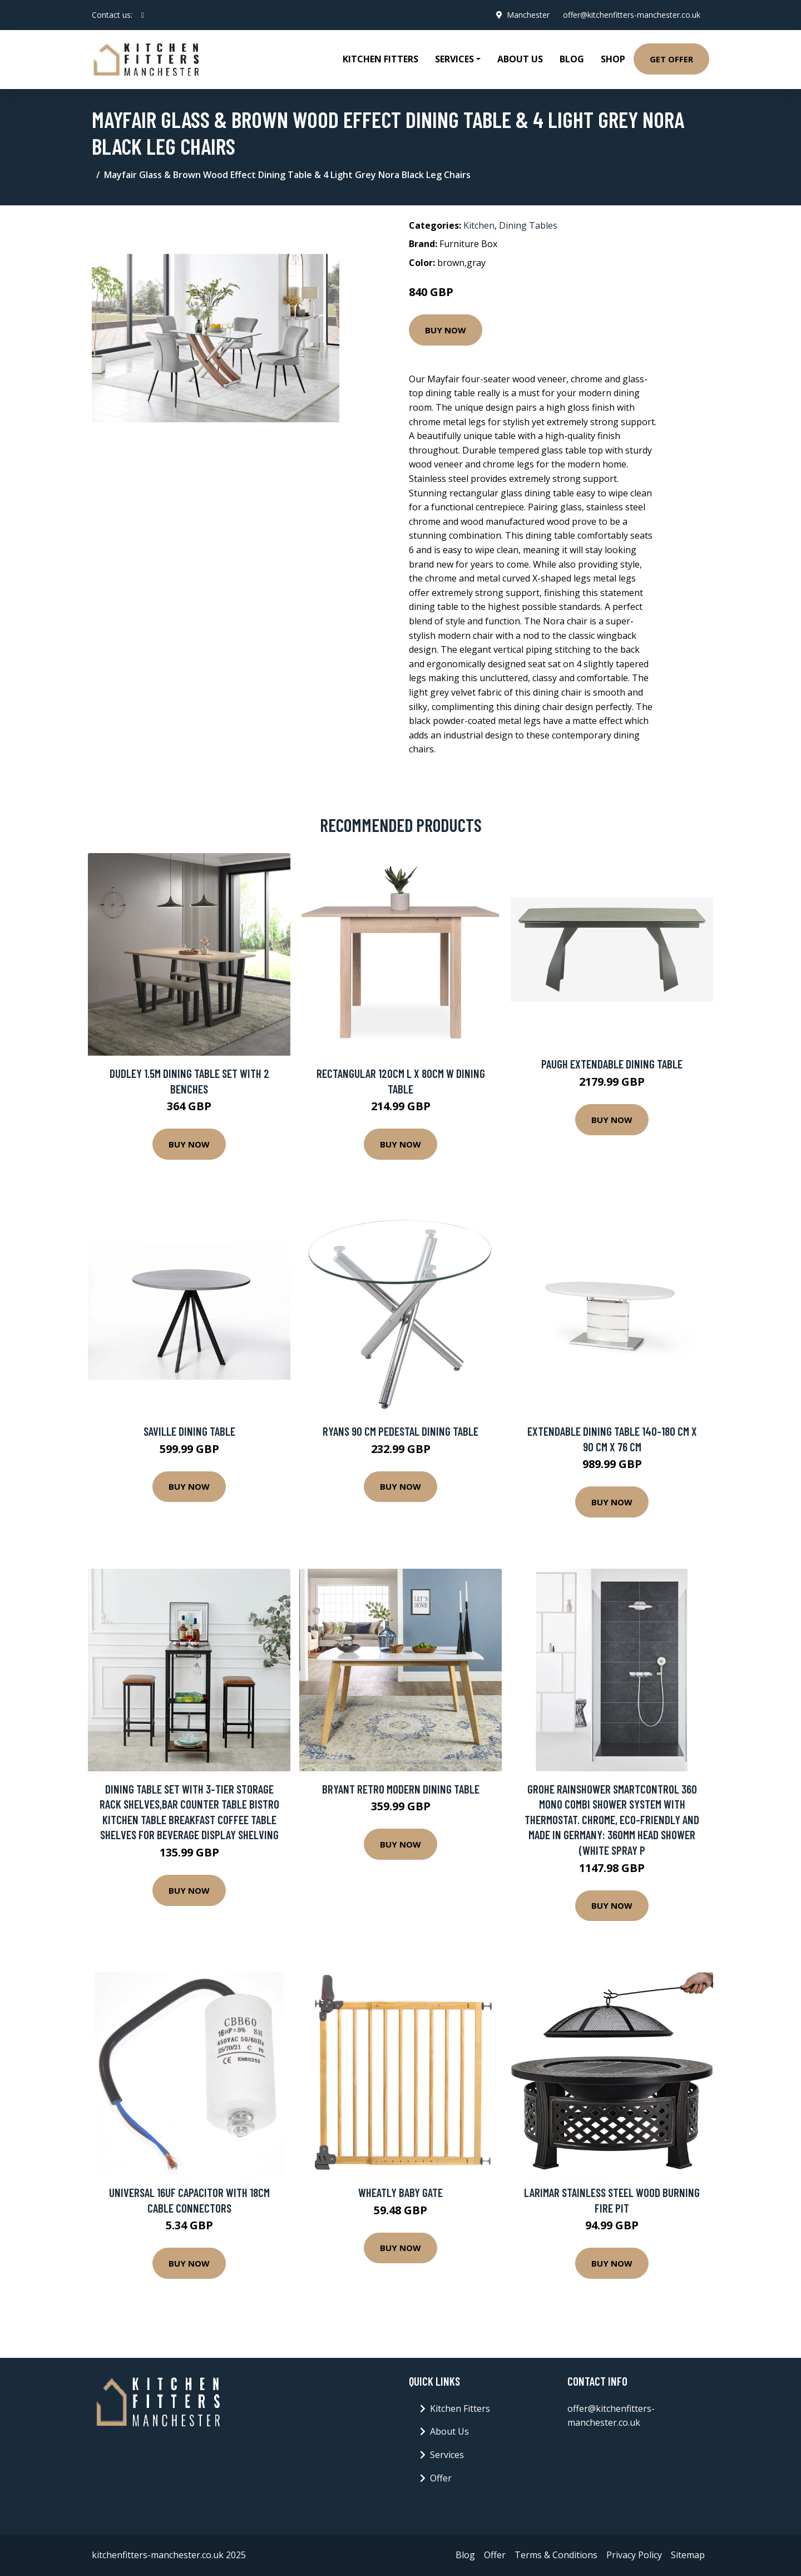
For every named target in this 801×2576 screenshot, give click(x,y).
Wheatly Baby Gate (400, 2192)
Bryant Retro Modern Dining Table (400, 1789)
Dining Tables (528, 225)
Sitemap (688, 2555)
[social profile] (143, 15)
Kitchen (479, 225)
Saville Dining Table (189, 1431)
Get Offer (671, 59)
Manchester (528, 14)
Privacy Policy (634, 2555)
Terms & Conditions (556, 2555)
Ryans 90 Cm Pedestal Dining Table (400, 1431)
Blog (572, 59)
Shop (613, 59)
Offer (441, 2478)
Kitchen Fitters (380, 59)
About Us (520, 59)
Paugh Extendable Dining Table (612, 1064)
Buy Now (445, 330)
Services (447, 2455)
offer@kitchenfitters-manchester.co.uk (631, 14)
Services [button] (454, 59)
